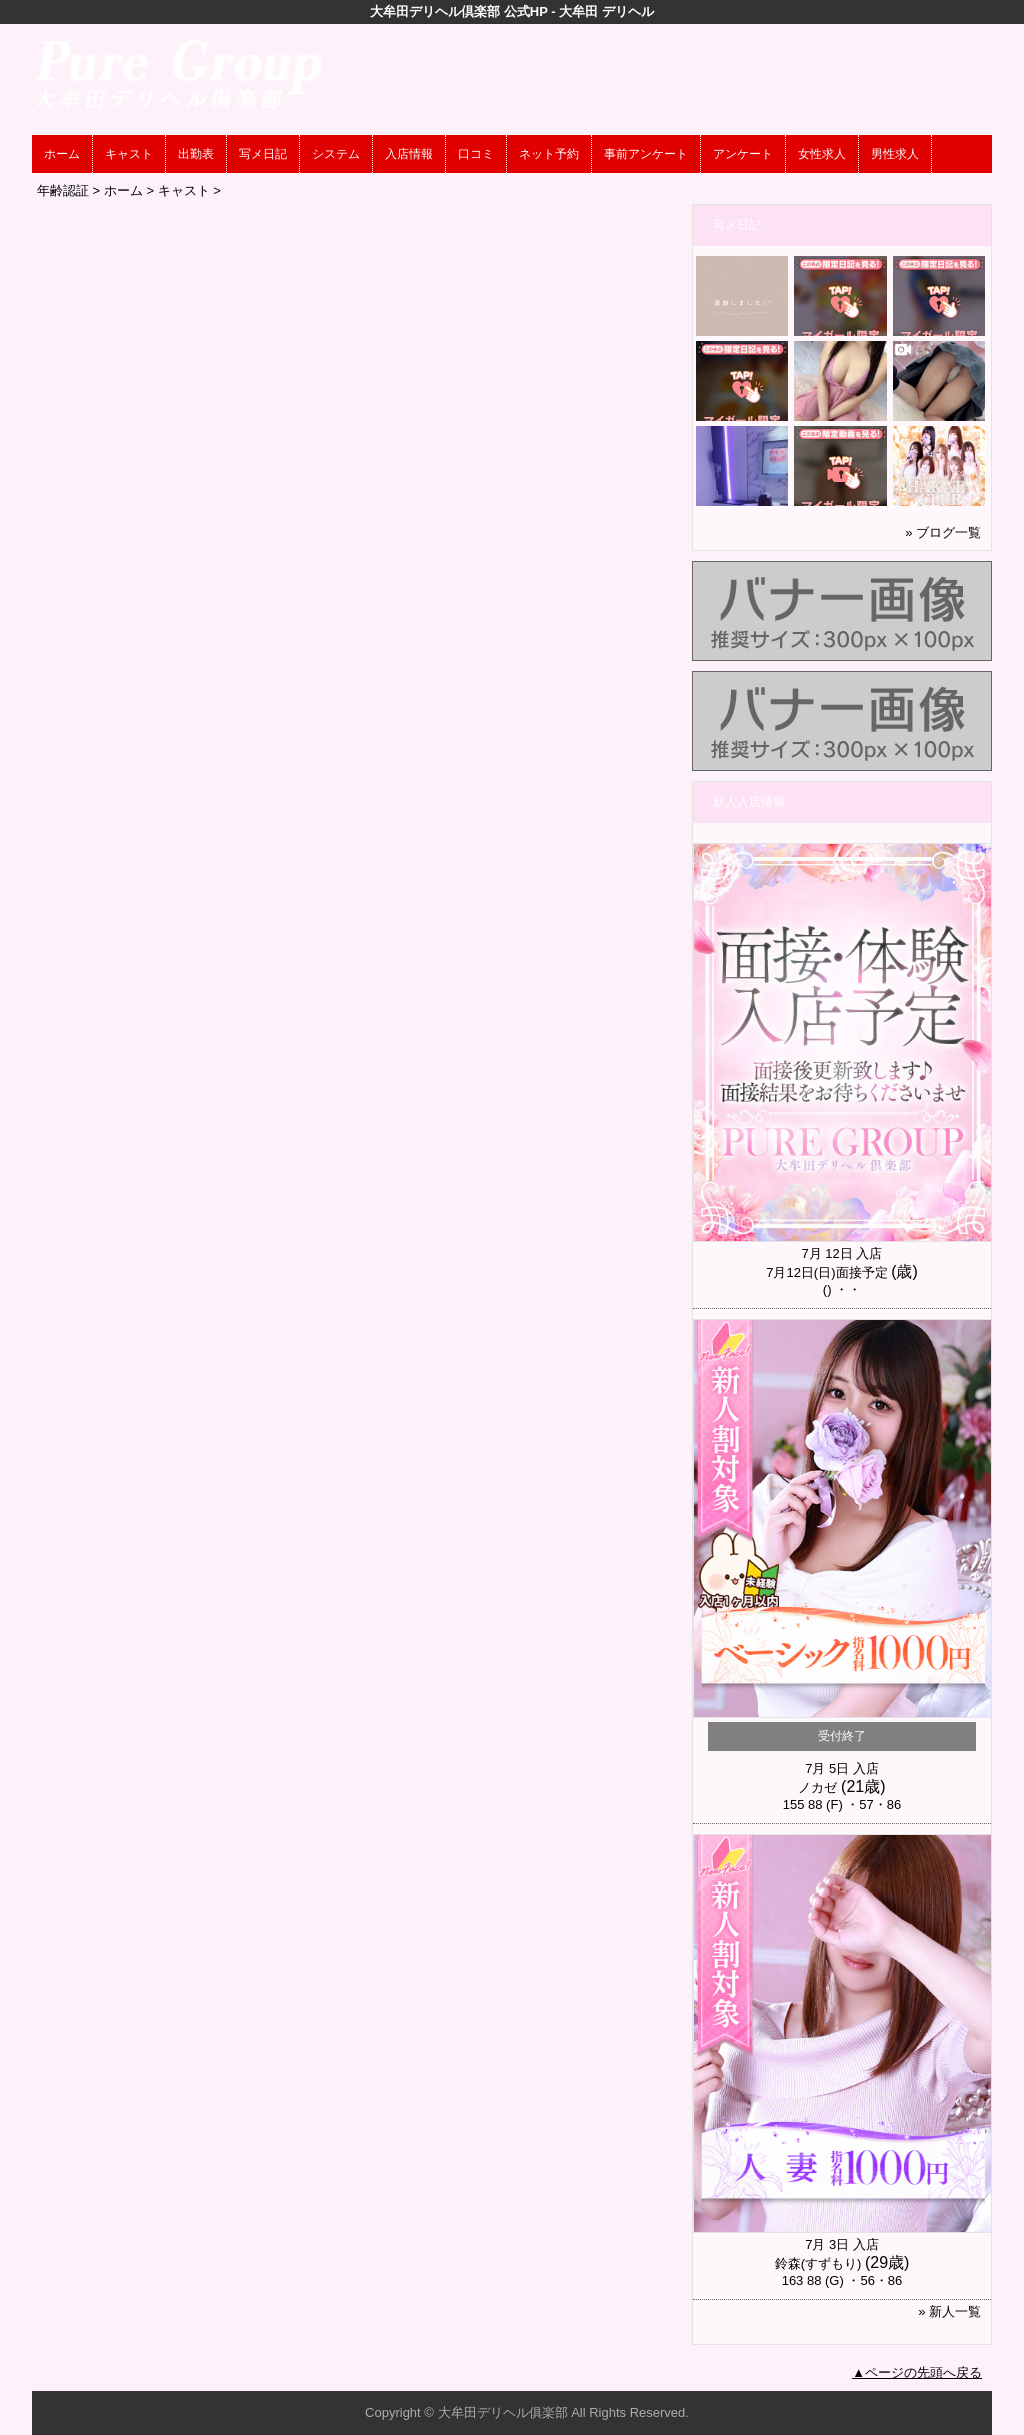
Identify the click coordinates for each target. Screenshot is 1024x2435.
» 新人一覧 (949, 2311)
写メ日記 (263, 154)
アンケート (743, 154)
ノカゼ (817, 1787)
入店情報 (409, 154)
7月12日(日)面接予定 (826, 1272)
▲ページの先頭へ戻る (917, 2372)
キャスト (129, 154)
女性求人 (822, 154)
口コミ (476, 154)
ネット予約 (549, 154)
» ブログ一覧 (943, 532)
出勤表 (196, 154)
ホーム (62, 154)
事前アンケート (646, 154)
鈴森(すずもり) (818, 2263)
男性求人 (895, 154)
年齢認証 (63, 190)
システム (336, 154)
